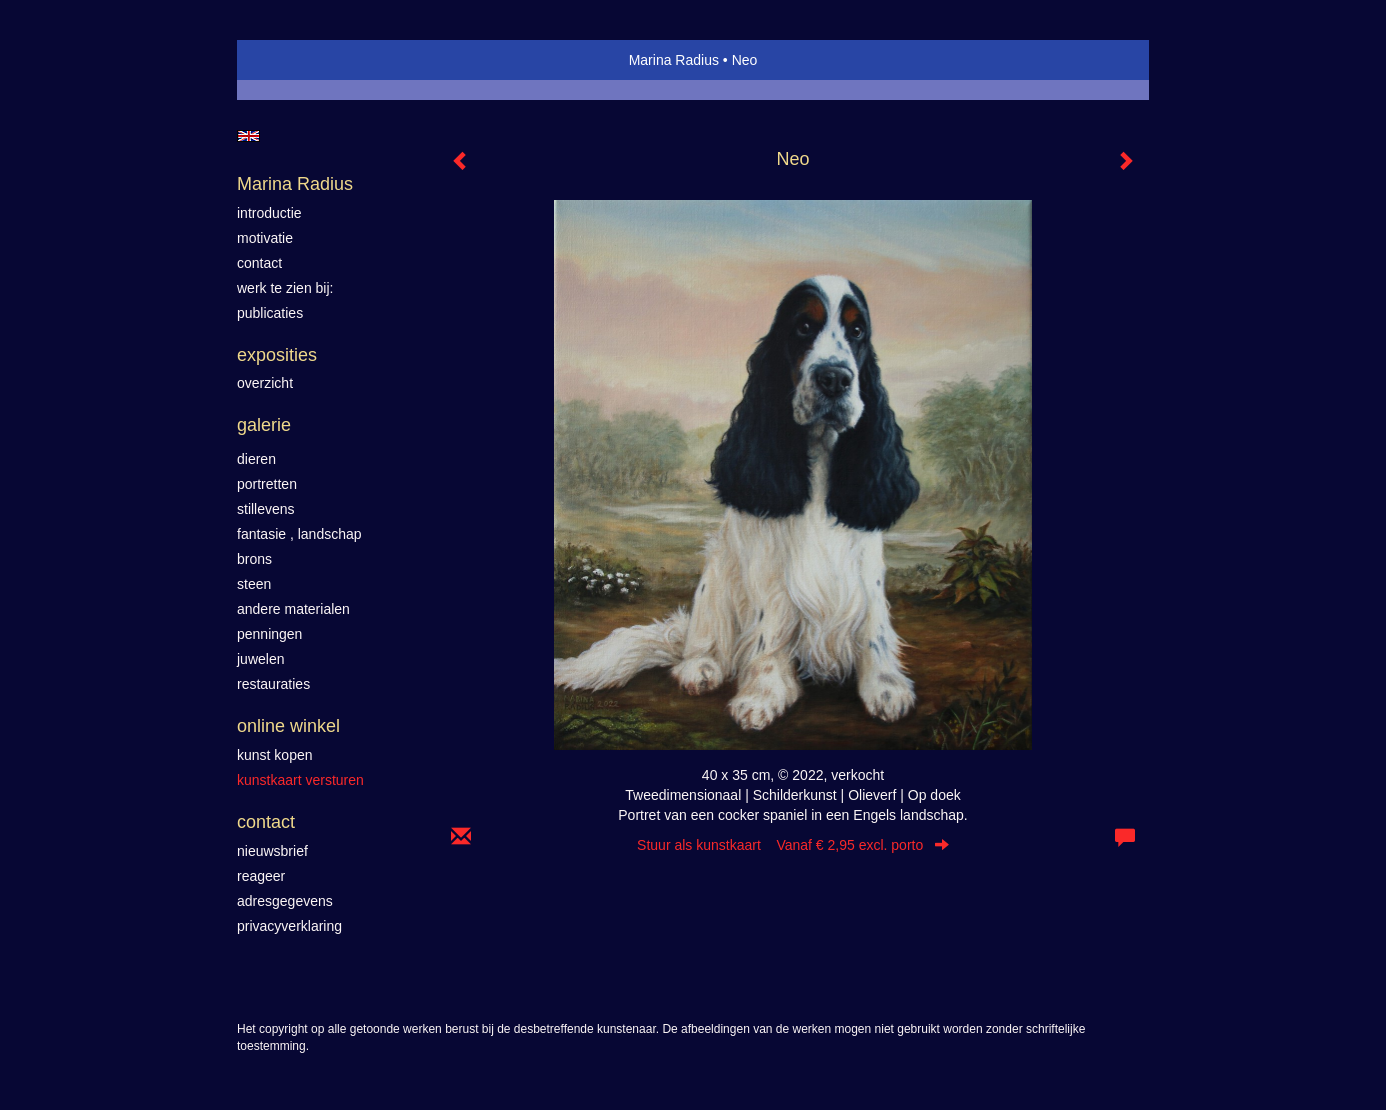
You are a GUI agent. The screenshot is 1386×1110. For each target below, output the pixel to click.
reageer (261, 876)
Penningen (269, 634)
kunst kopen (275, 755)
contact (259, 263)
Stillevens (266, 509)
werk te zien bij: (285, 288)
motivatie (265, 238)
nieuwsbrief (272, 851)
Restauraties (273, 684)
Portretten (267, 484)
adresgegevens (285, 901)
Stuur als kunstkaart (793, 845)
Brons (254, 559)
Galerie (264, 425)
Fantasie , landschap (299, 534)
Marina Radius (674, 60)
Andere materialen (293, 609)
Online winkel (288, 726)
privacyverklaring (289, 926)
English (248, 136)
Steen (254, 584)
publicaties (270, 313)
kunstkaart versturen (300, 780)
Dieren (256, 459)
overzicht (265, 383)
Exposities (277, 355)
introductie (269, 213)
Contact (266, 822)
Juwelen (260, 659)
